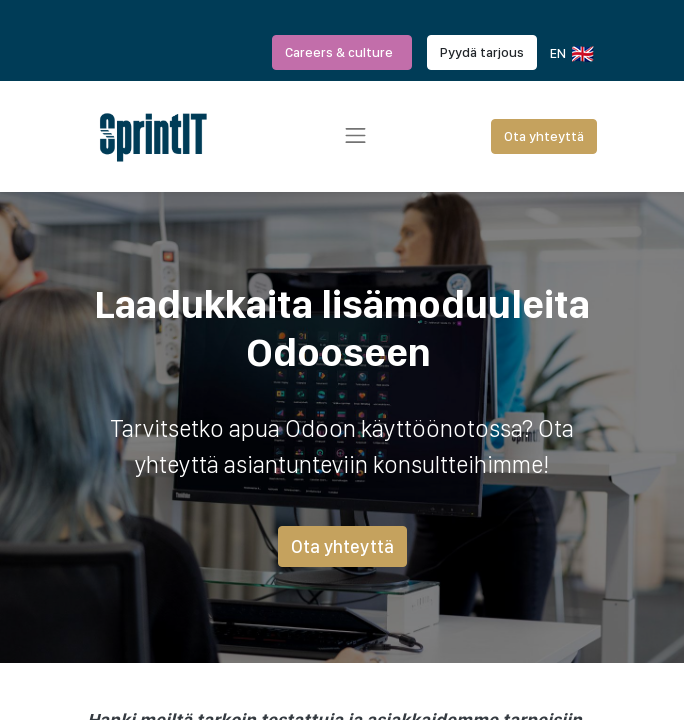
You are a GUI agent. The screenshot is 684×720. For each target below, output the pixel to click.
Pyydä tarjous (482, 52)
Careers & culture (342, 52)
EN (570, 54)
